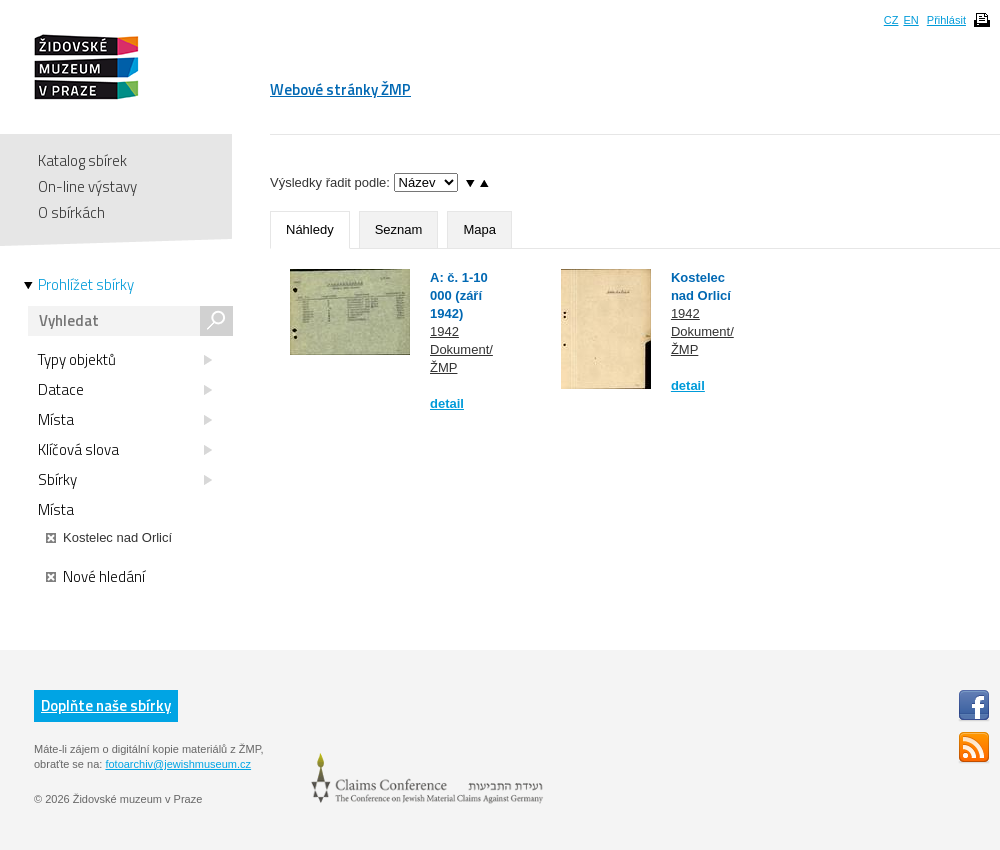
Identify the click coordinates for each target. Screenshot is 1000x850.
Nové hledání (95, 577)
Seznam (399, 229)
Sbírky (125, 480)
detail (447, 403)
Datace (125, 390)
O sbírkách (71, 212)
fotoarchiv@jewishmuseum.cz (178, 764)
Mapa (479, 229)
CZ (891, 20)
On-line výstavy (87, 186)
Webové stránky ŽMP (340, 89)
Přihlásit (946, 20)
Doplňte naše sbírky (106, 705)
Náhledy (310, 229)
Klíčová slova (125, 450)
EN (910, 20)
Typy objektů (125, 360)
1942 (444, 331)
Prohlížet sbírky (86, 285)
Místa (125, 420)
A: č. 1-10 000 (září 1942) (459, 295)
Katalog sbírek (82, 160)
